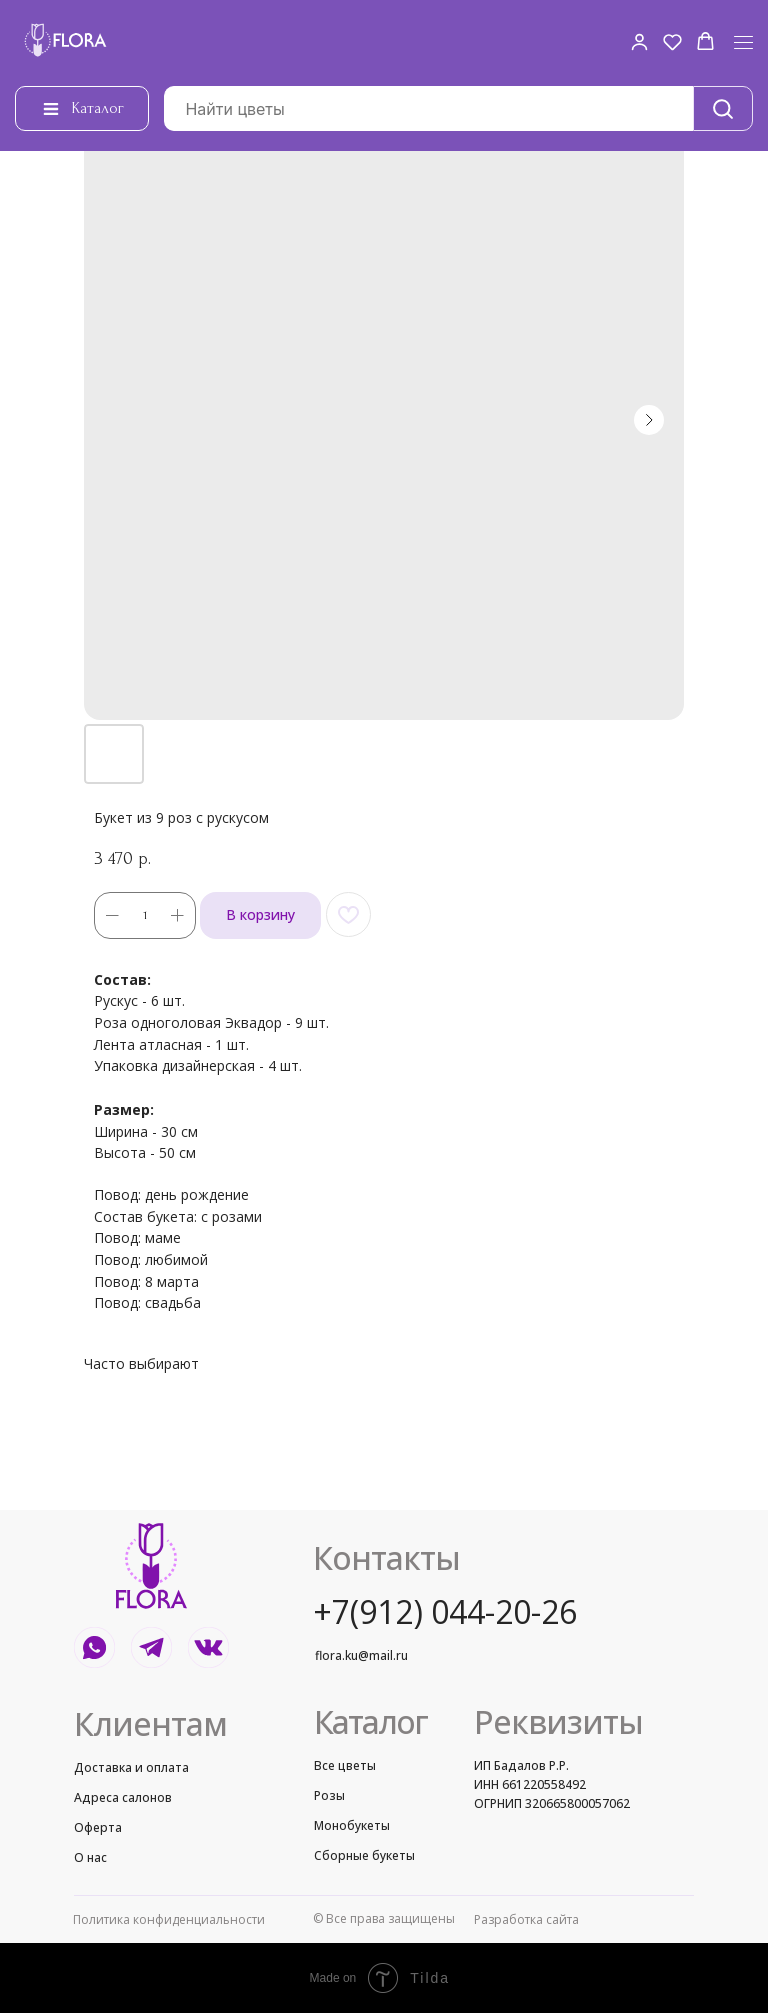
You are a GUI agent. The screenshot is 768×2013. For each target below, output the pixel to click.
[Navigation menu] (743, 42)
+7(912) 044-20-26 (445, 1611)
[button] (639, 41)
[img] (151, 1566)
